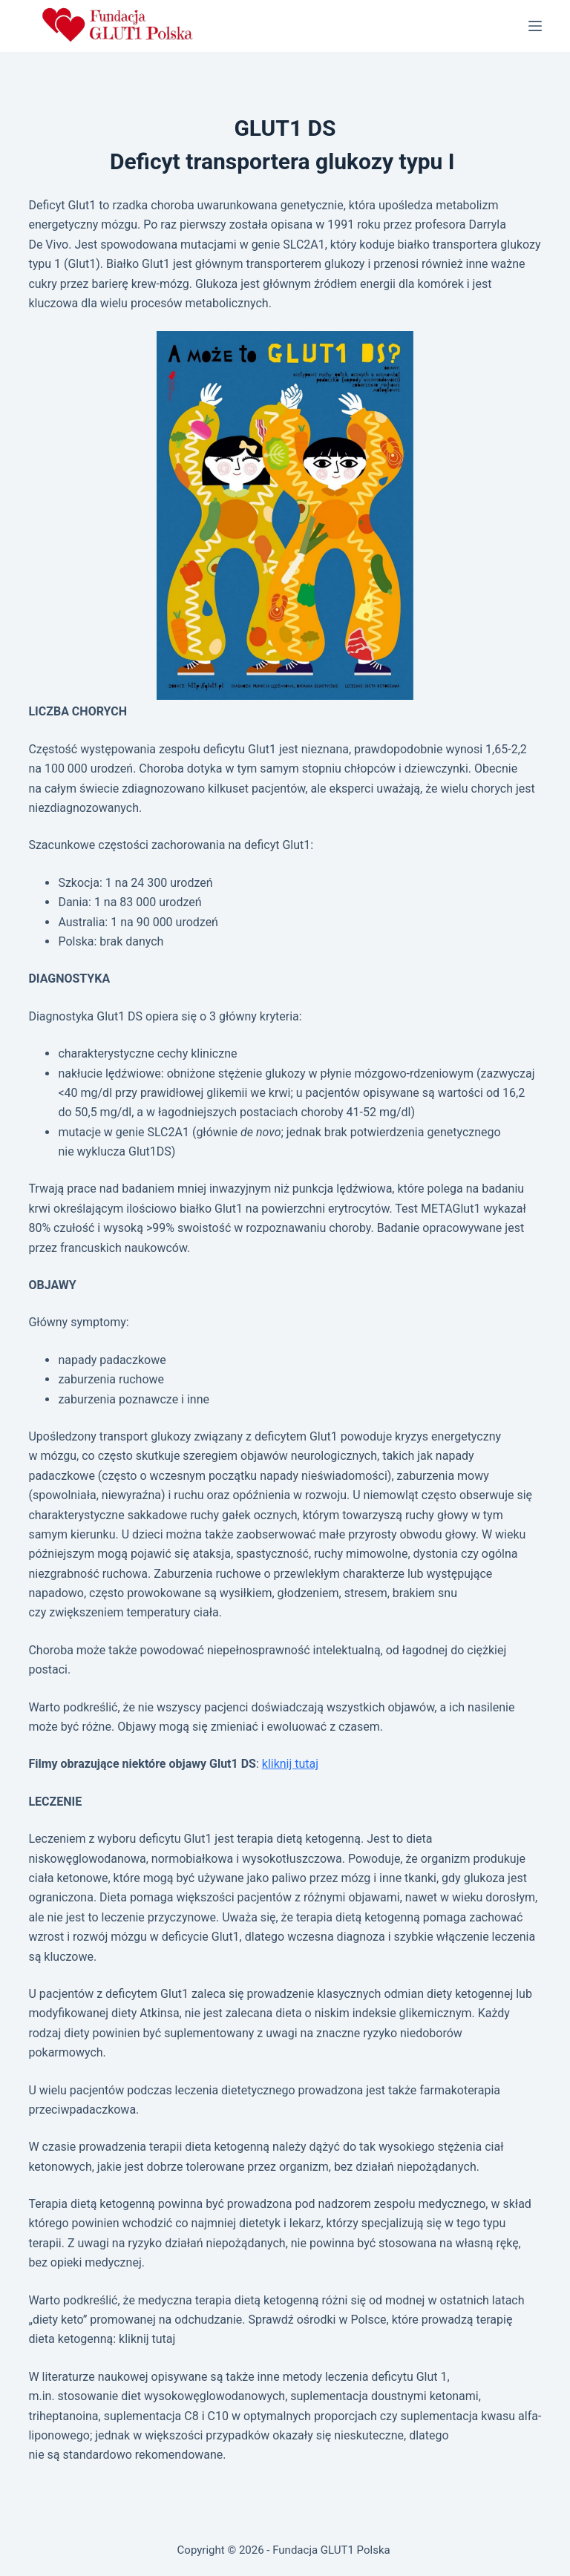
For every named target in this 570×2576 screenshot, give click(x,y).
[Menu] (535, 26)
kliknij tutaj (290, 1764)
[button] (285, 515)
